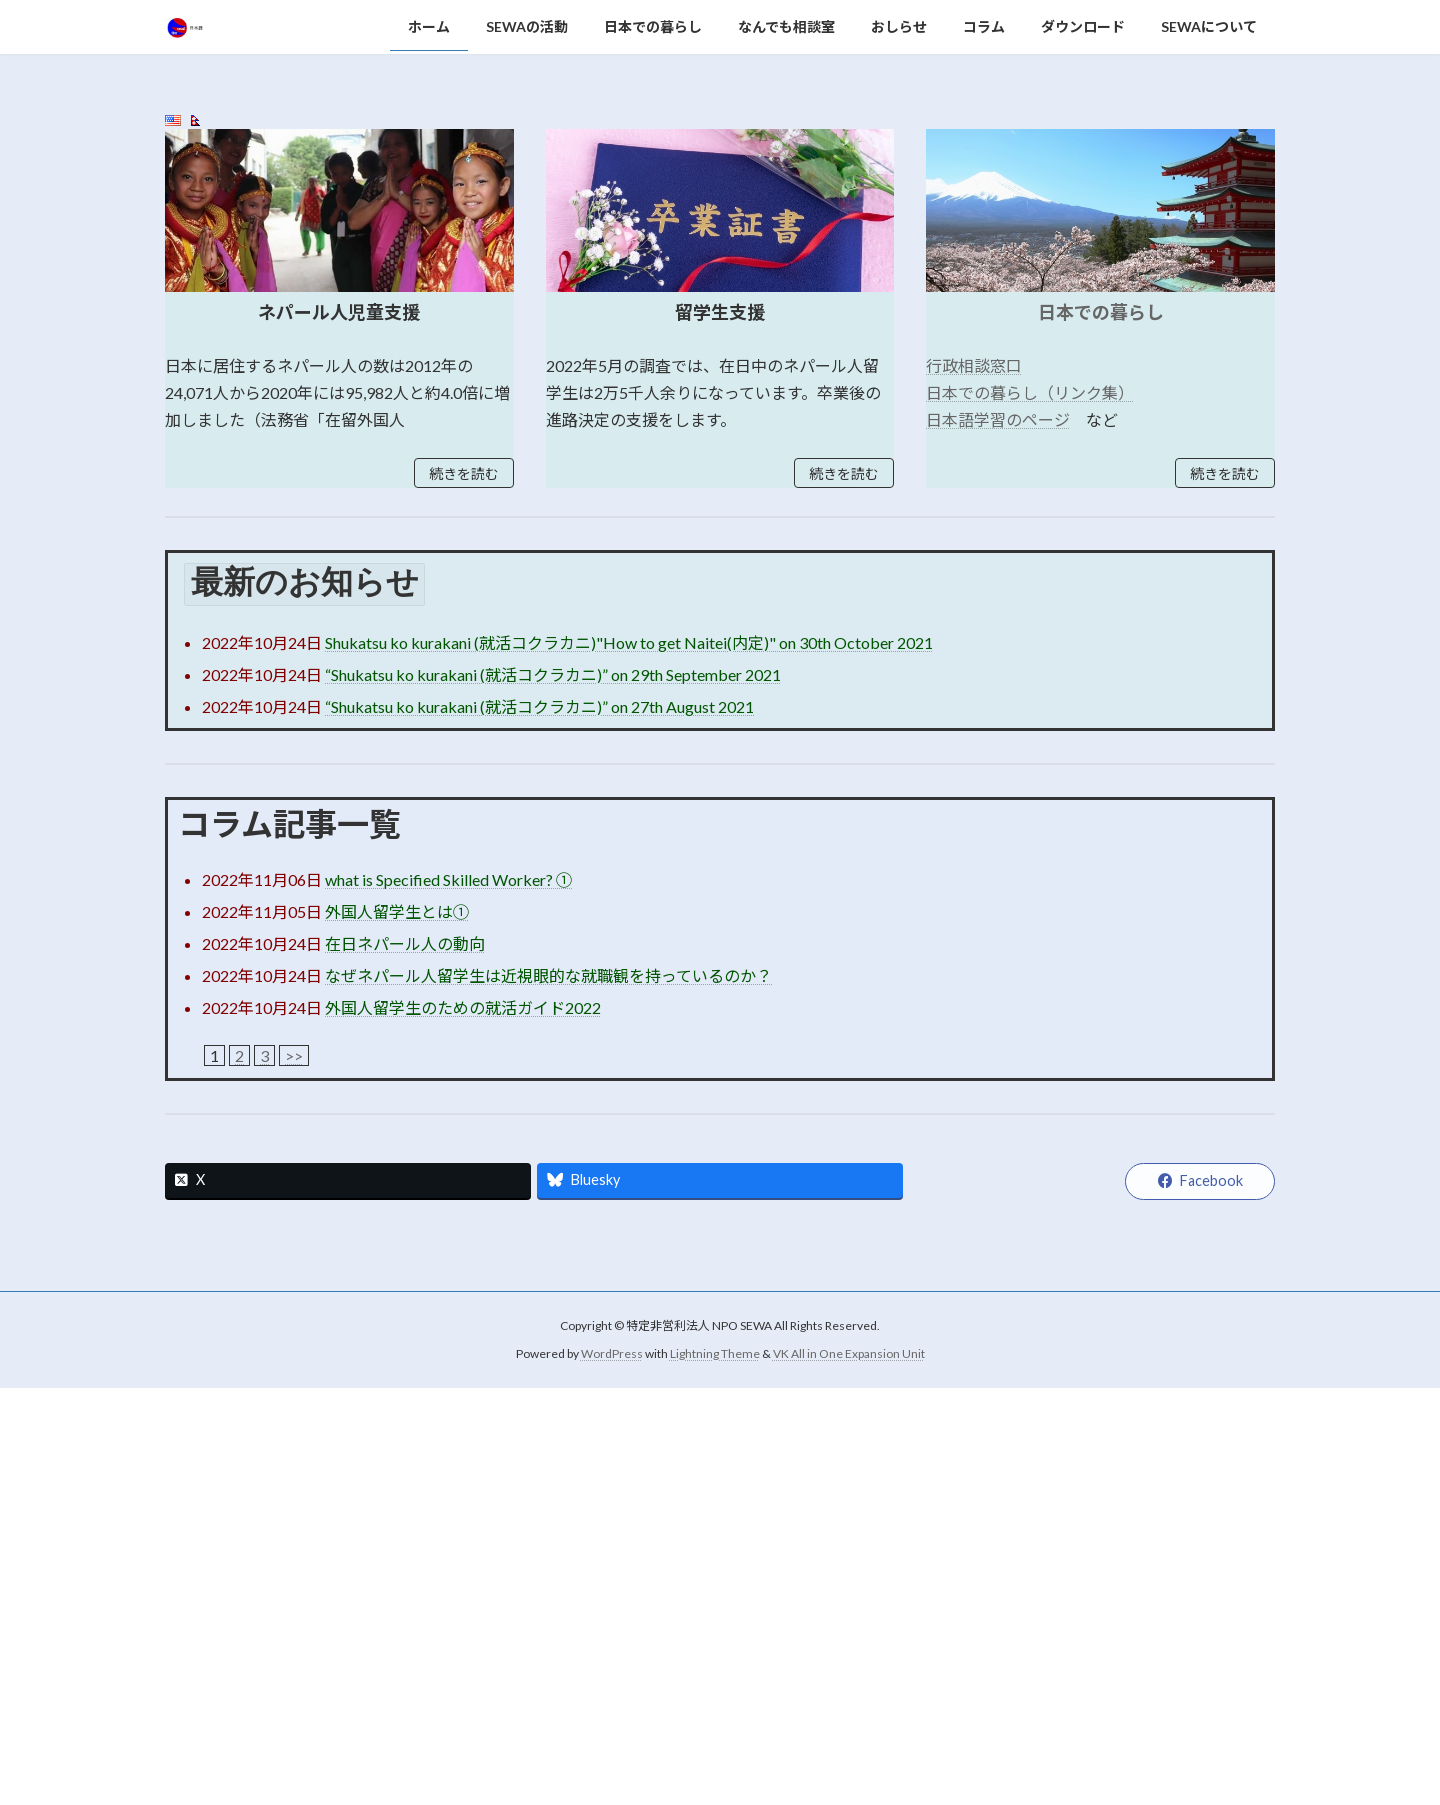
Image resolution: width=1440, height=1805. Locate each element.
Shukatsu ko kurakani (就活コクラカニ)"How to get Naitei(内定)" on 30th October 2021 (629, 1059)
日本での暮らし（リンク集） (1030, 809)
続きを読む (464, 890)
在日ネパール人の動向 (405, 1360)
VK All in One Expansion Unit (849, 1770)
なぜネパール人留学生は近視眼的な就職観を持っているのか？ (548, 1392)
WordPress (612, 1770)
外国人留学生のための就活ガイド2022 (463, 1424)
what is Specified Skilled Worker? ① (448, 1296)
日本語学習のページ (998, 836)
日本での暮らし (1101, 729)
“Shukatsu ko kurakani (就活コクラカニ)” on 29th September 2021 (553, 1091)
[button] (701, 456)
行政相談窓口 (974, 782)
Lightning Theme (715, 1770)
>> (294, 1472)
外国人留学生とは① (397, 1328)
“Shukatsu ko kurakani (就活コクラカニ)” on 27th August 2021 (539, 1123)
